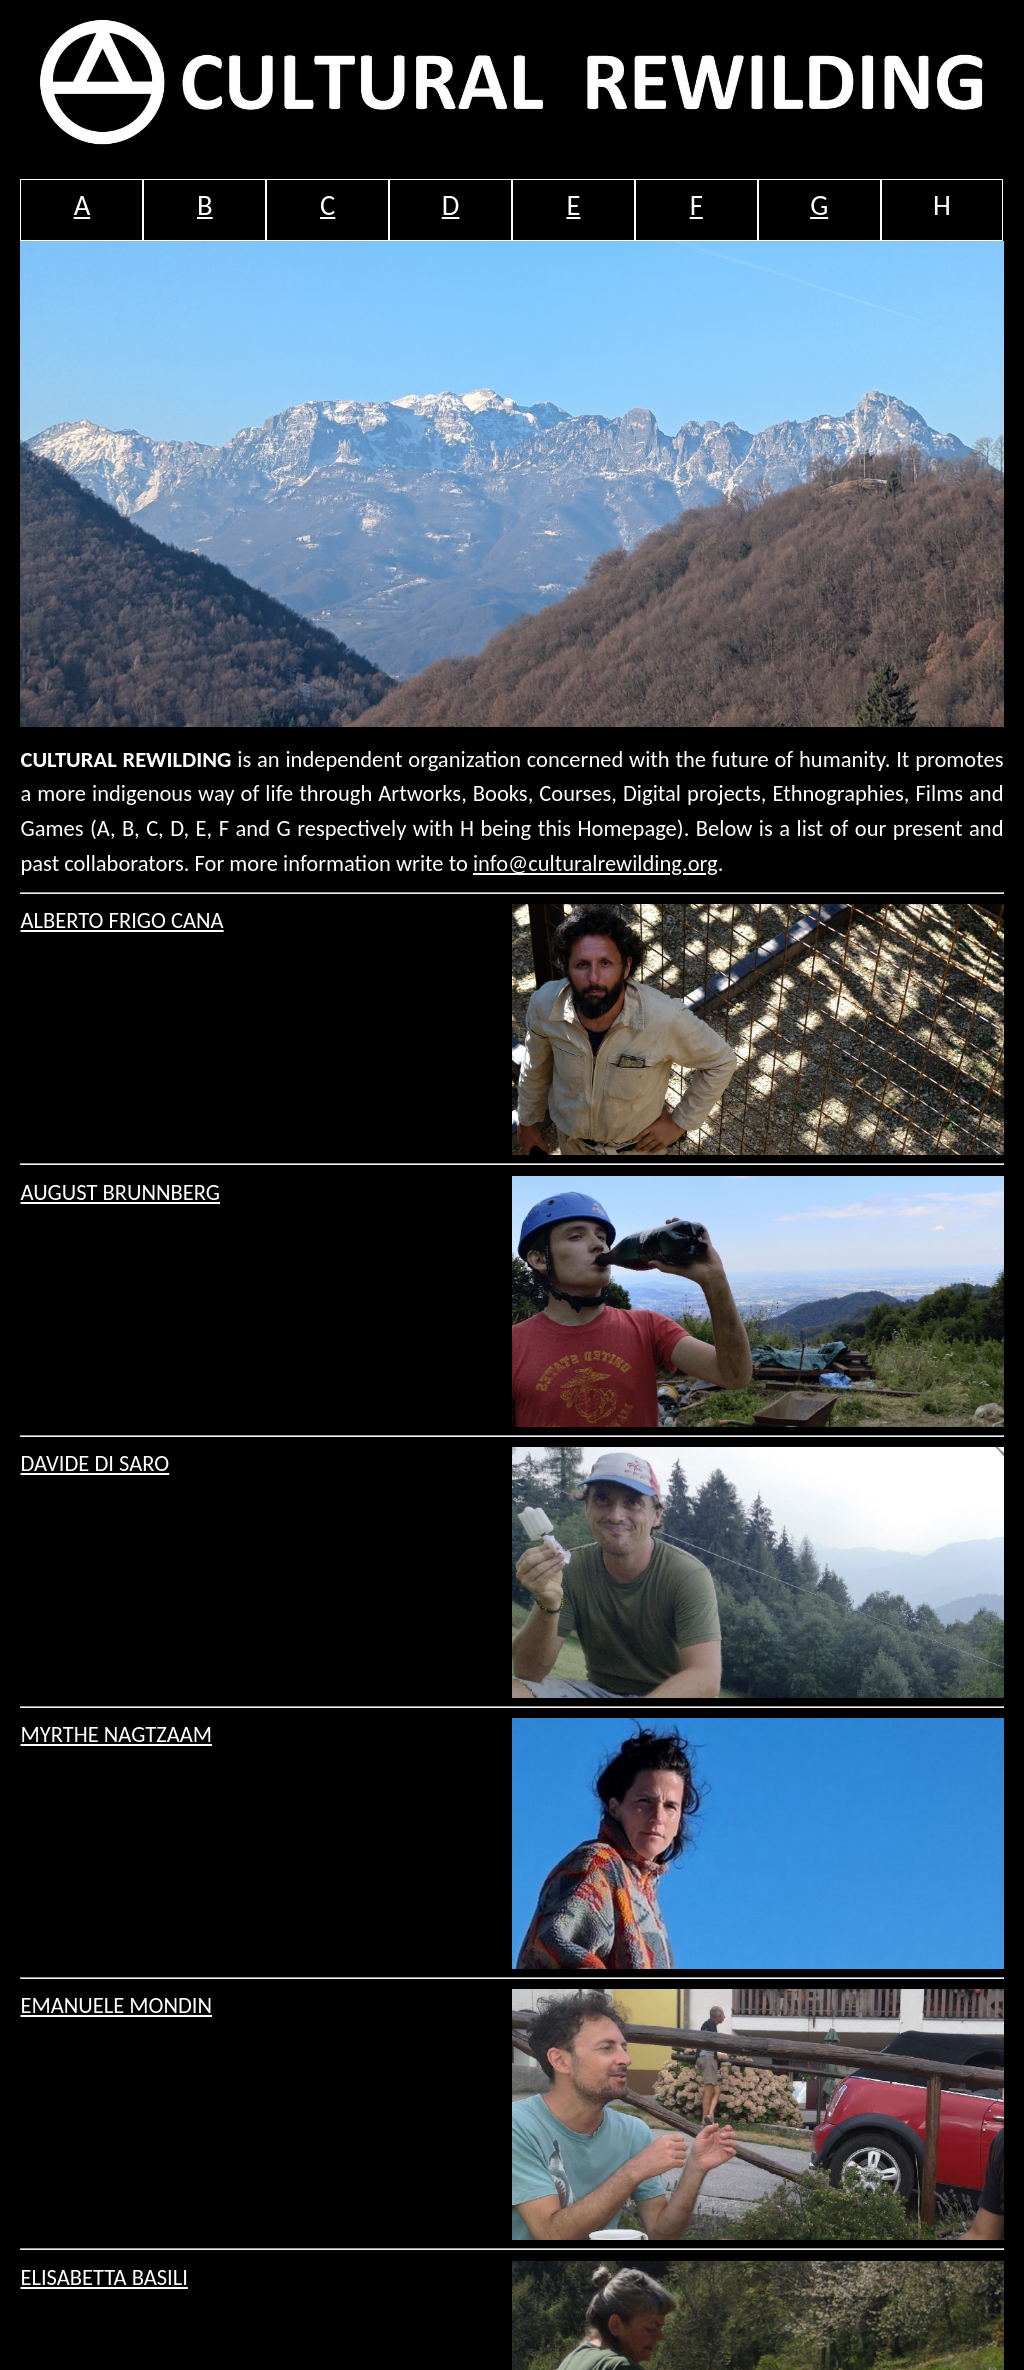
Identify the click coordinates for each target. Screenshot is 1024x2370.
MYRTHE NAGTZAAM (116, 1734)
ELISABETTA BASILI (103, 2277)
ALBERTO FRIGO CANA (121, 920)
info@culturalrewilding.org (595, 863)
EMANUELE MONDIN (116, 2005)
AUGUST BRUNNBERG (119, 1192)
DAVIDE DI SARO (94, 1463)
